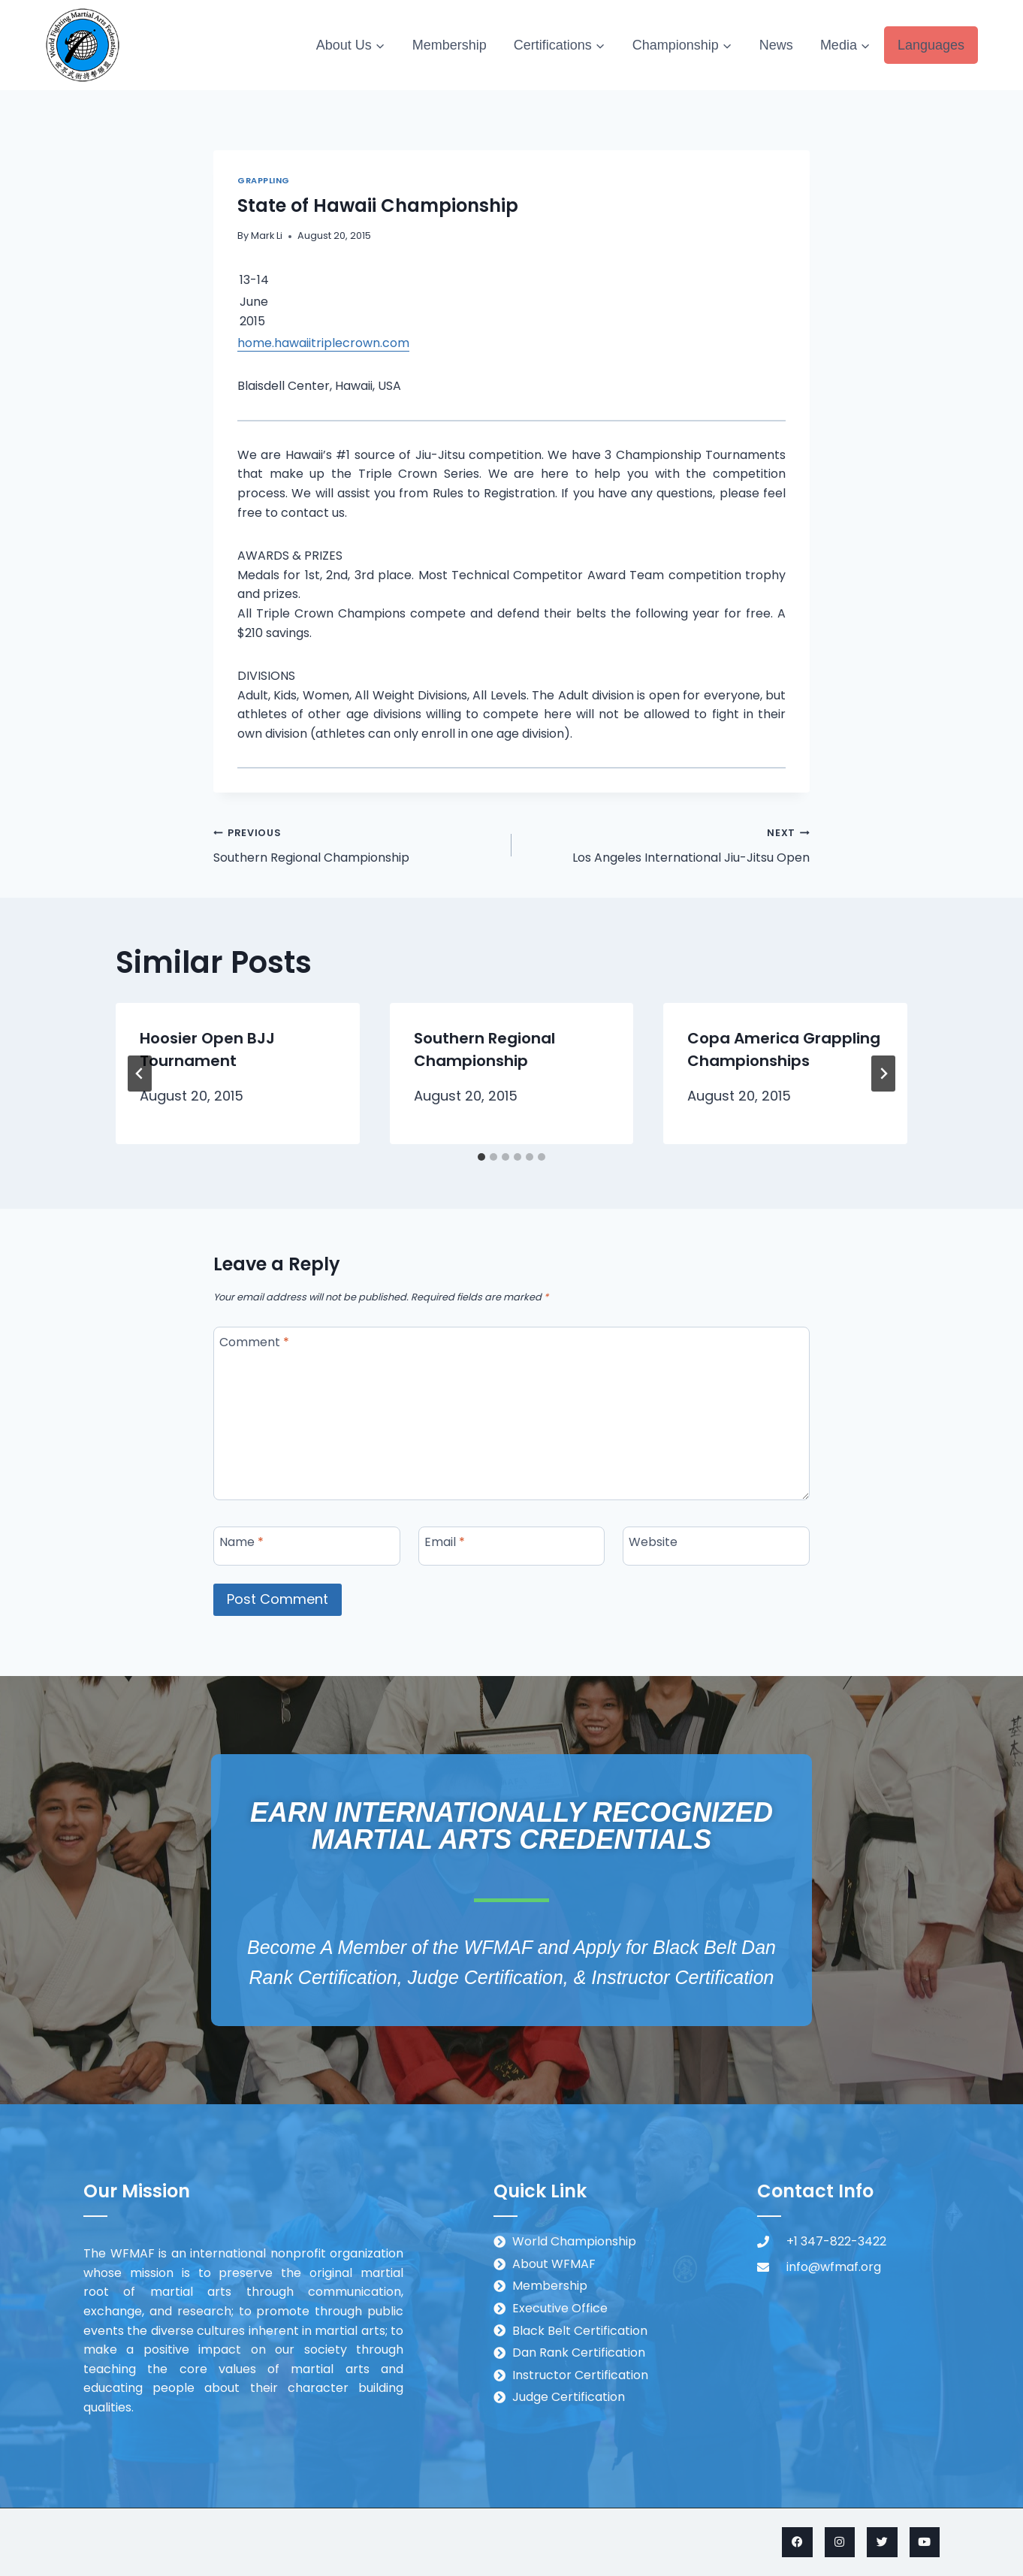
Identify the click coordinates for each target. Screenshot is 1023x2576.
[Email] (511, 1546)
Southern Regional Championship (356, 844)
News (776, 45)
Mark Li (266, 235)
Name (241, 1542)
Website (653, 1542)
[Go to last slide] (140, 1073)
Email (444, 1542)
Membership (449, 45)
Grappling (263, 180)
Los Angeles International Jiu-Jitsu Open (667, 844)
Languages (931, 45)
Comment (254, 1342)
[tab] (481, 1157)
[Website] (716, 1546)
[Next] (883, 1073)
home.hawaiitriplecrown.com (323, 343)
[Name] (306, 1546)
